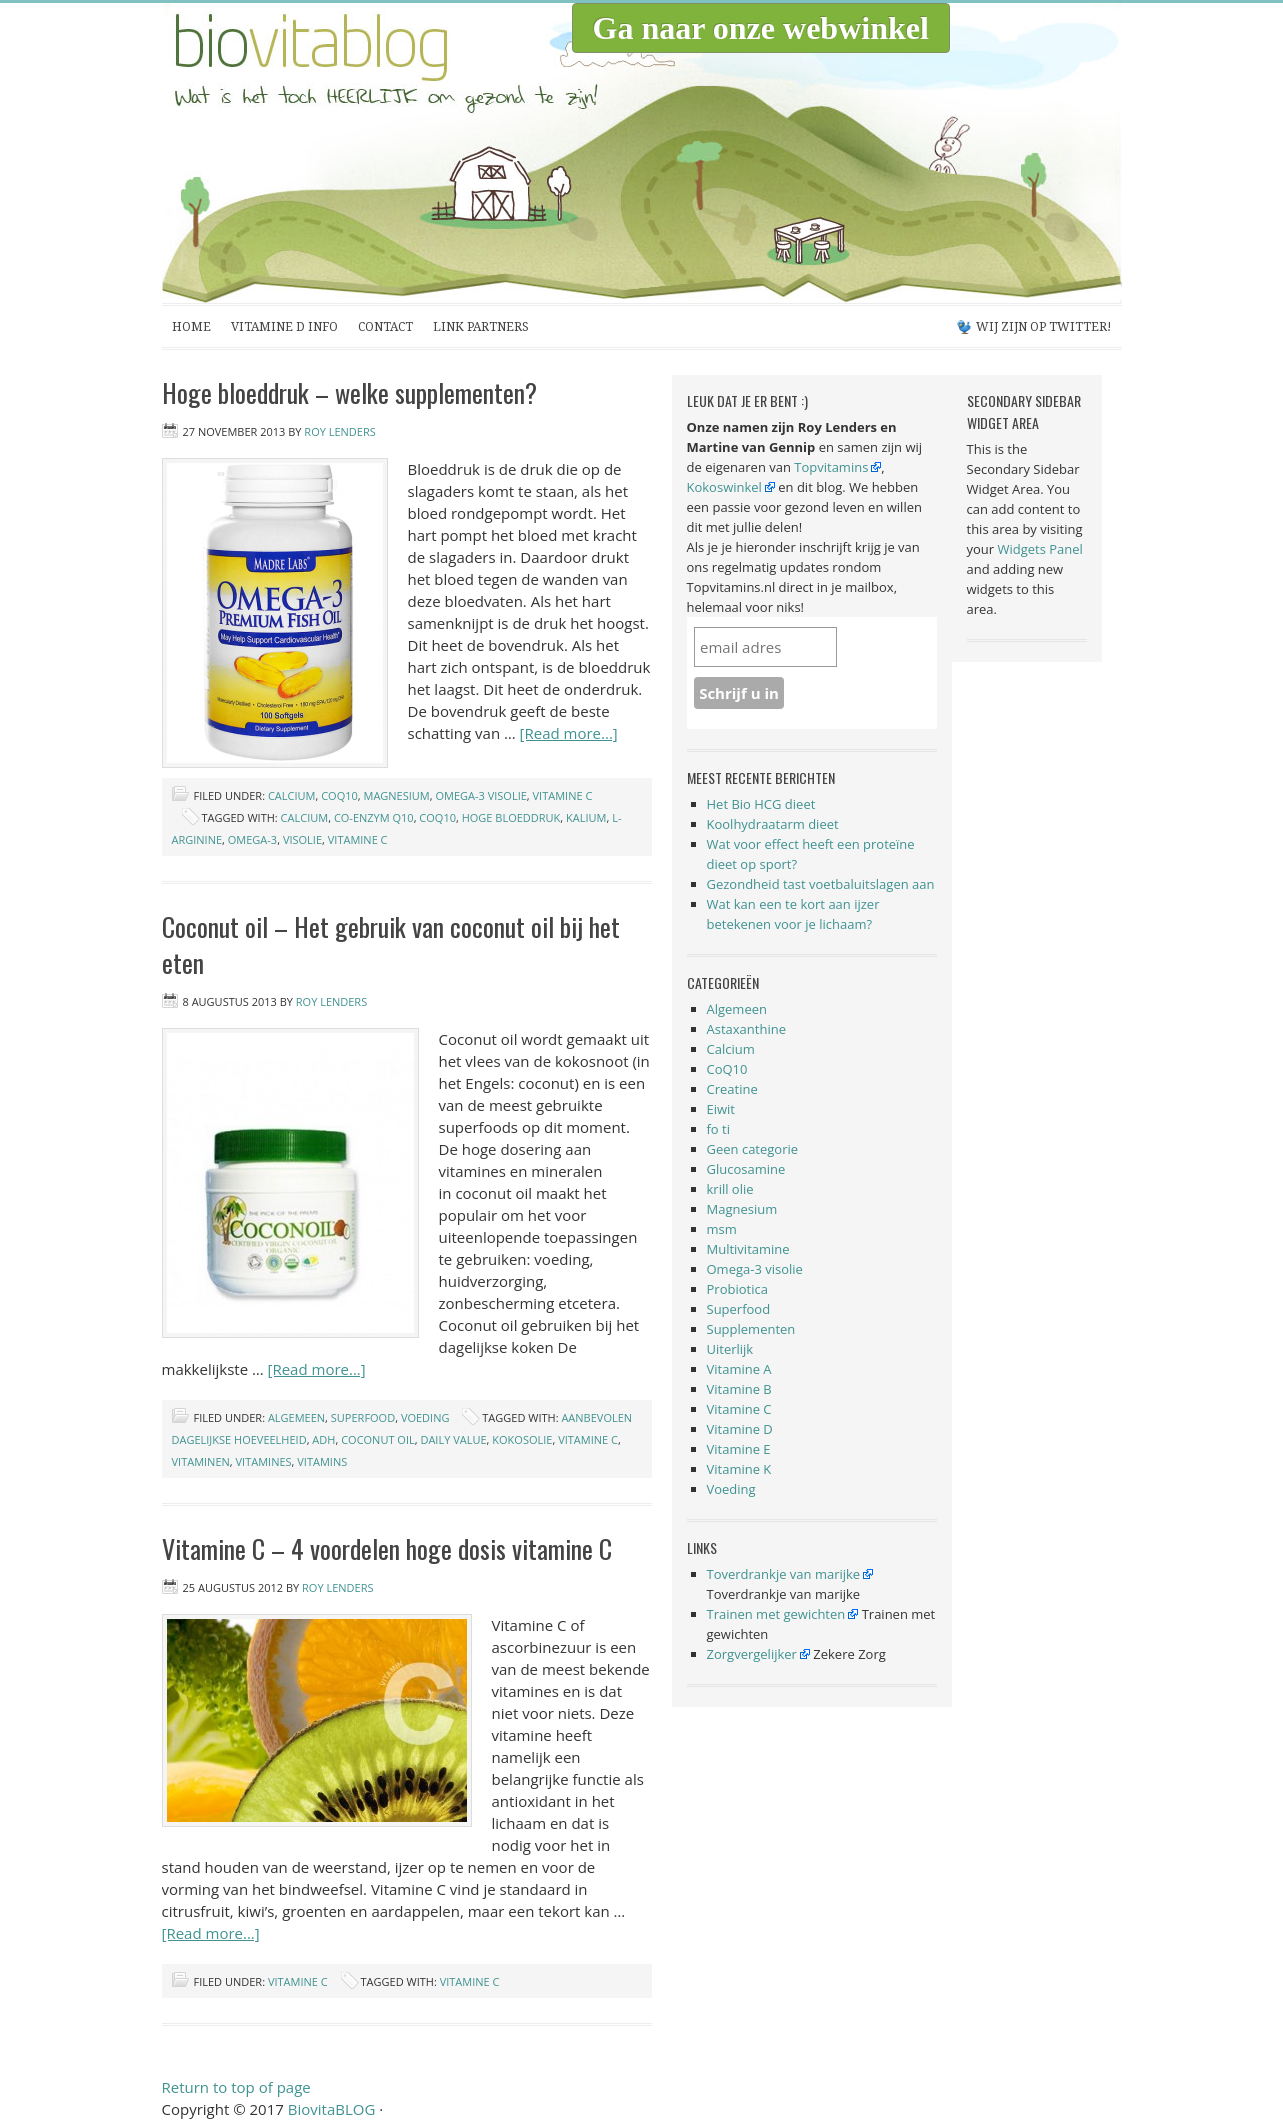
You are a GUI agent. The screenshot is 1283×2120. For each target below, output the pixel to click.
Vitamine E (739, 1449)
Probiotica (737, 1289)
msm (722, 1229)
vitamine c (358, 839)
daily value (453, 1439)
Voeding (425, 1417)
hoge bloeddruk (511, 817)
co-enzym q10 (374, 817)
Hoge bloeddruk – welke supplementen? (349, 392)
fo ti (719, 1129)
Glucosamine (746, 1169)
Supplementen (751, 1329)
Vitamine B (739, 1389)
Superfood (363, 1417)
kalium (586, 817)
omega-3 (252, 839)
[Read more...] (569, 733)
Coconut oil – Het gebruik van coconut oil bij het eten (391, 944)
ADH (323, 1439)
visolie (302, 839)
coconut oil (378, 1439)
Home (191, 327)
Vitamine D (740, 1429)
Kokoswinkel (724, 487)
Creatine (732, 1089)
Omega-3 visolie (480, 795)
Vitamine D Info (284, 327)
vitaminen (201, 1461)
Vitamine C (563, 795)
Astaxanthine (746, 1029)
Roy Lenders (339, 431)
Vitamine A (739, 1369)
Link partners (481, 327)
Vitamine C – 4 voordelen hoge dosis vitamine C (387, 1548)
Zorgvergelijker (752, 1654)
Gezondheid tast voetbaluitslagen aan (821, 884)
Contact (385, 327)
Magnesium (396, 795)
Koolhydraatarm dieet (773, 824)
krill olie (730, 1189)
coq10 (437, 817)
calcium (305, 817)
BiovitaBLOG (362, 153)
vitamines (264, 1461)
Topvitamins (831, 467)
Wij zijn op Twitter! (1044, 327)
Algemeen (296, 1417)
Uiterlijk (730, 1349)
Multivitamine (748, 1249)
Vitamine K (739, 1469)
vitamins (322, 1461)
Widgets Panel (1040, 549)
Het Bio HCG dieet (761, 804)
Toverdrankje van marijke (784, 1574)
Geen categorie (753, 1149)
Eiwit (721, 1109)
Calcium (292, 795)
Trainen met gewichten (776, 1614)
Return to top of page (236, 2087)
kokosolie (522, 1439)
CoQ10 (339, 795)
